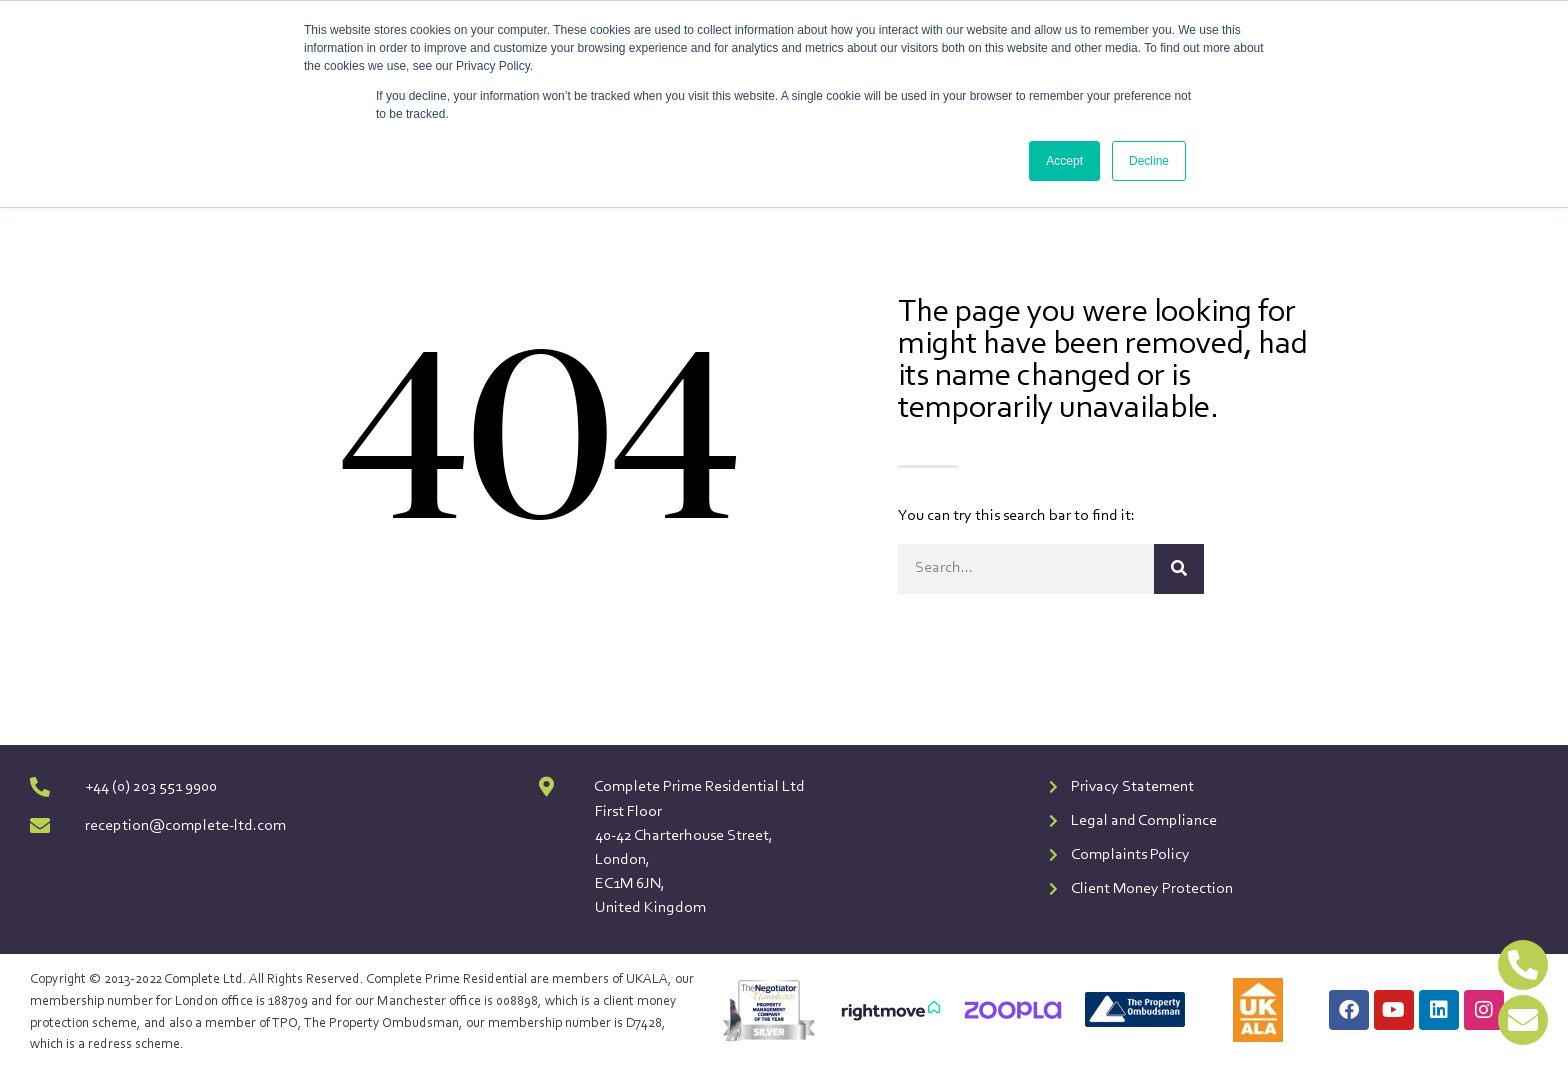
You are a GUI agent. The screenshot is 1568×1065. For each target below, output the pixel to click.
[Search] (1179, 569)
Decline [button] (1149, 161)
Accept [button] (1064, 161)
